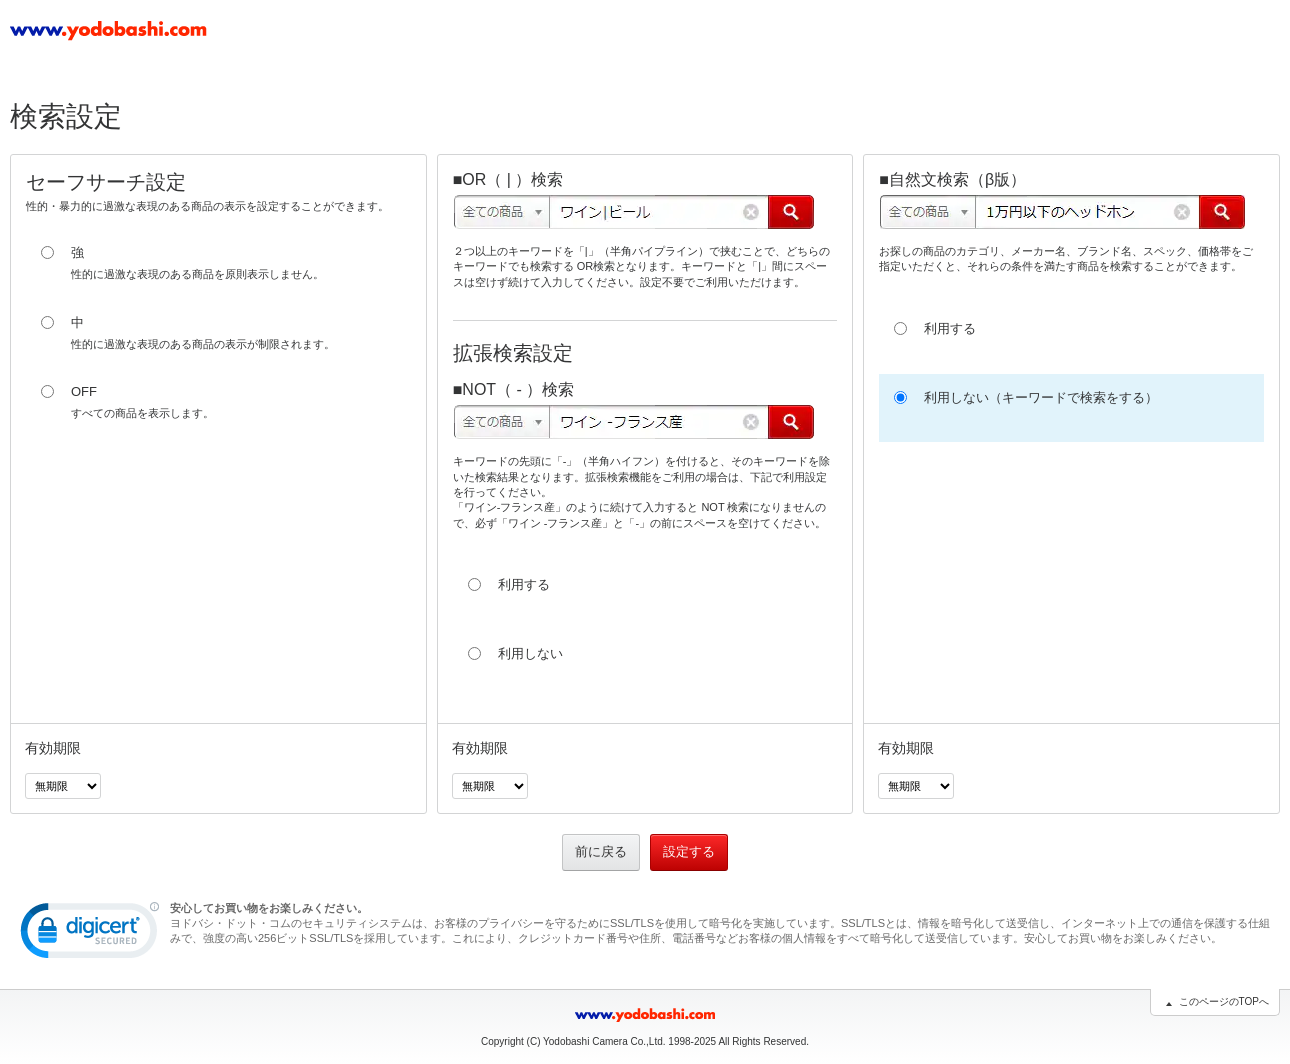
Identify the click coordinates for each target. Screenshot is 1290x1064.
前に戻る (601, 851)
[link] (90, 935)
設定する (689, 851)
